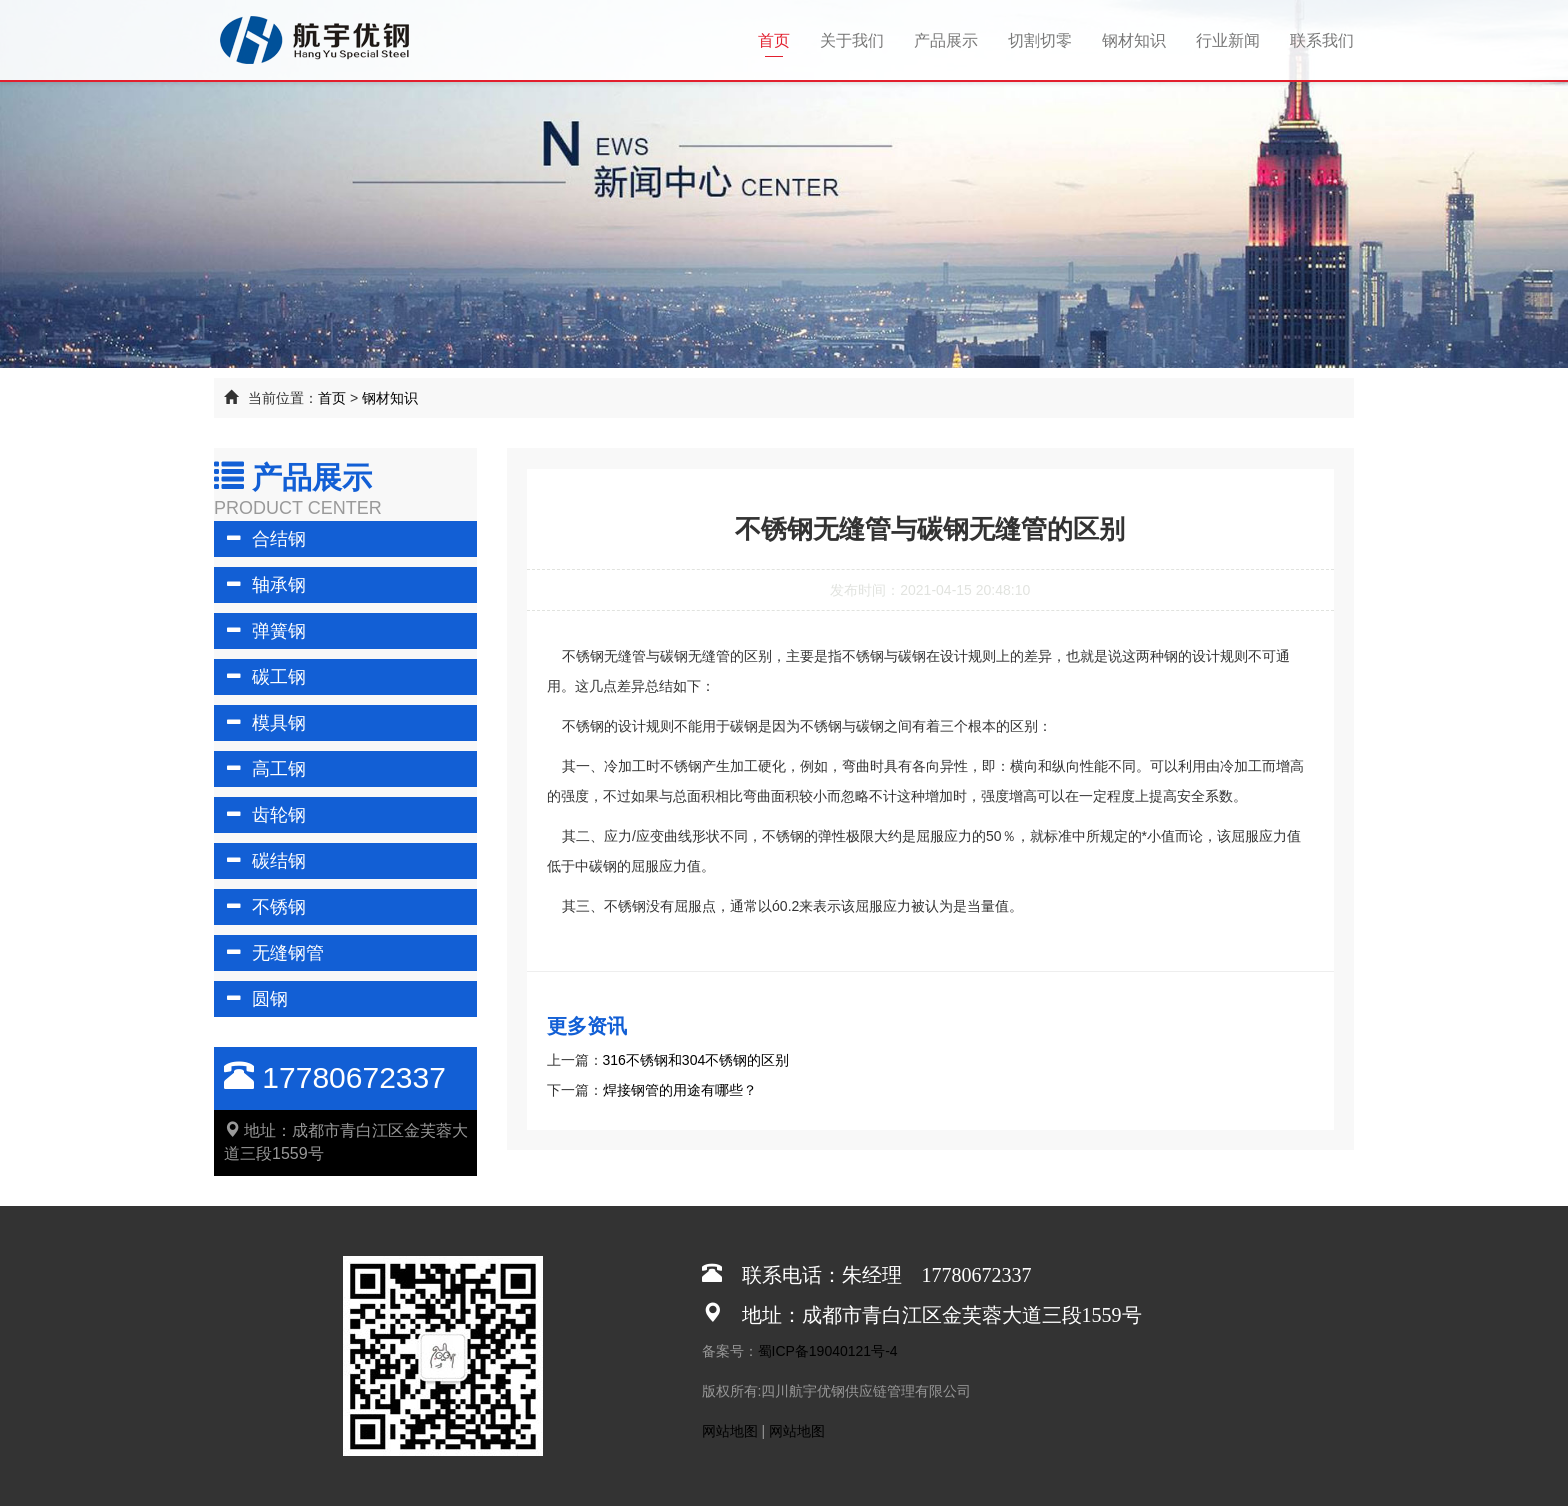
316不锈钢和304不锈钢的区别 (696, 1060)
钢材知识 (1134, 40)
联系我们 (1322, 40)
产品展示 (946, 40)
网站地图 (730, 1431)
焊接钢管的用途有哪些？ (680, 1090)
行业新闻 (1228, 40)
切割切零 (1040, 40)
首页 (781, 39)
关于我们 (852, 40)
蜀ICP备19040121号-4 (828, 1351)
